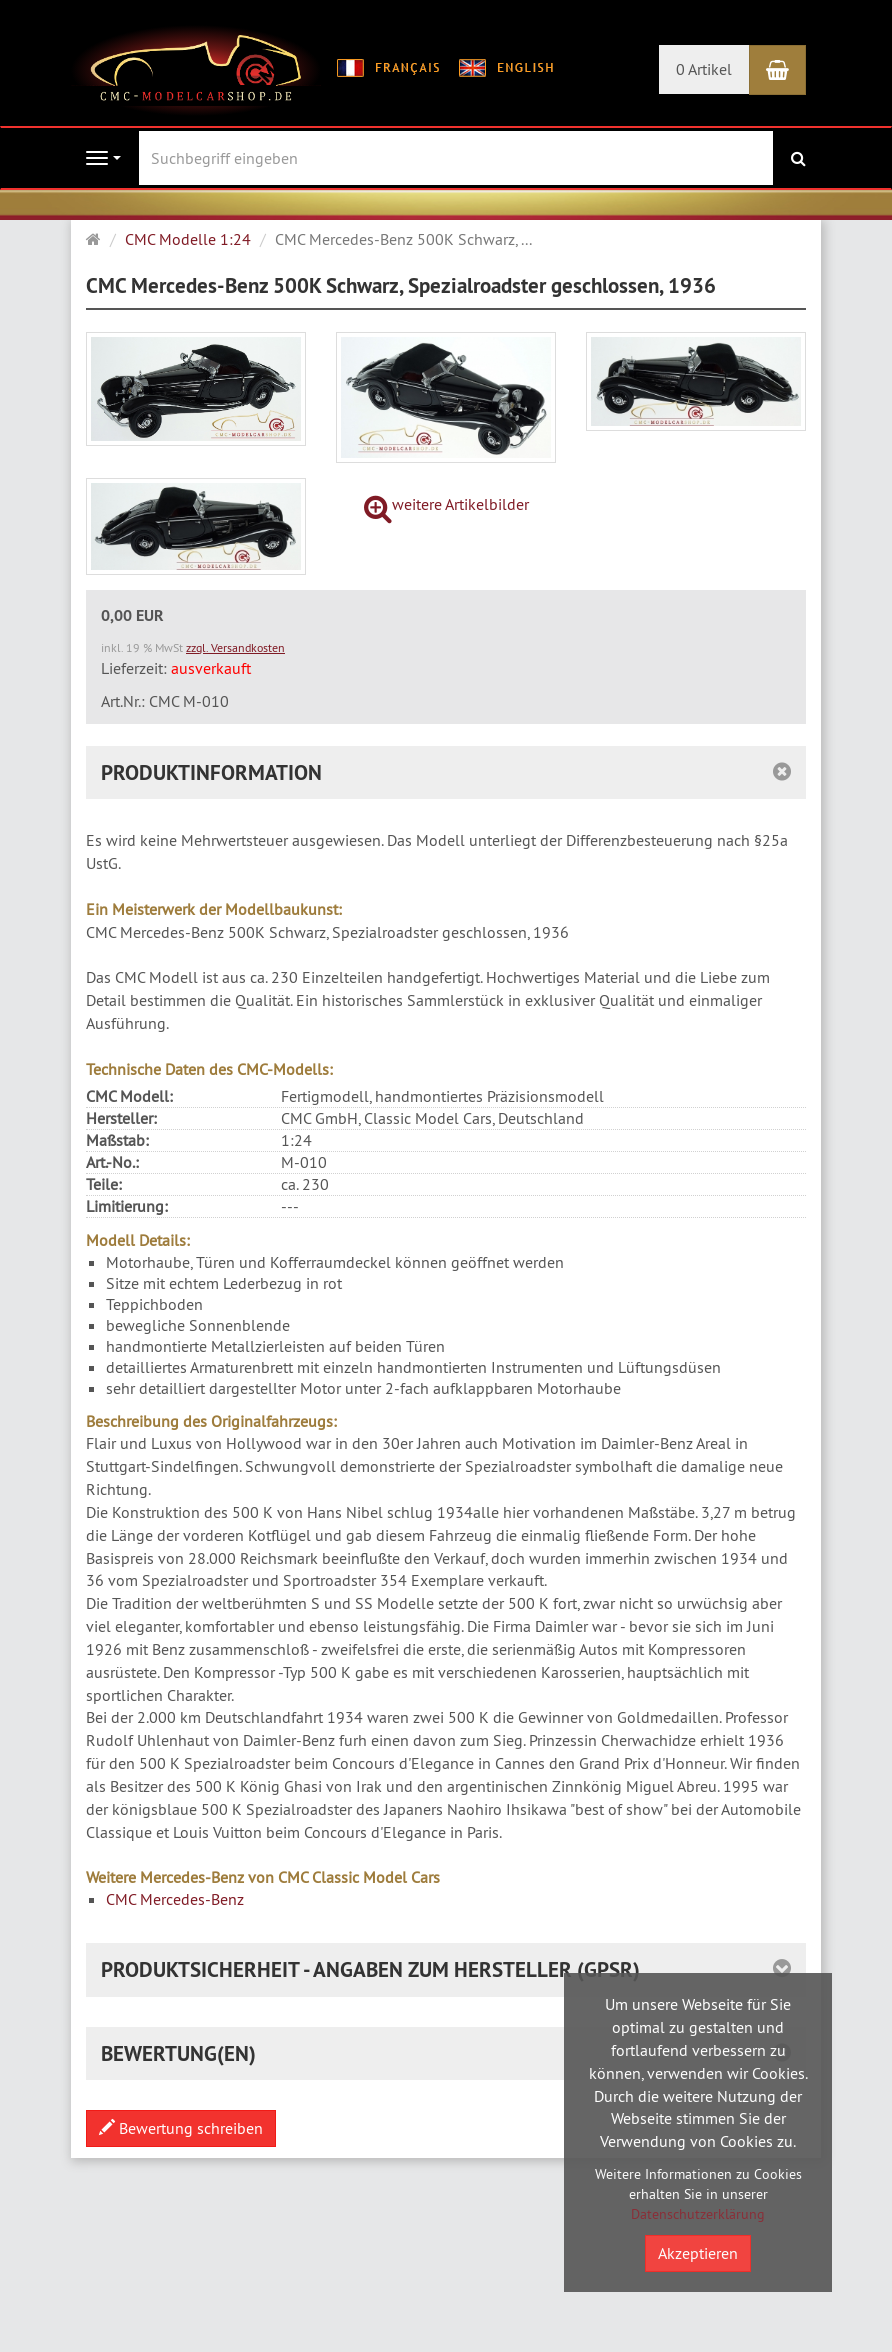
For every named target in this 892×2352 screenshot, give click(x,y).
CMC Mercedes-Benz (175, 1899)
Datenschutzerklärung (698, 2214)
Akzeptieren (698, 2253)
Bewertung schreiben (181, 2128)
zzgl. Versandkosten (235, 647)
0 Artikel (704, 69)
